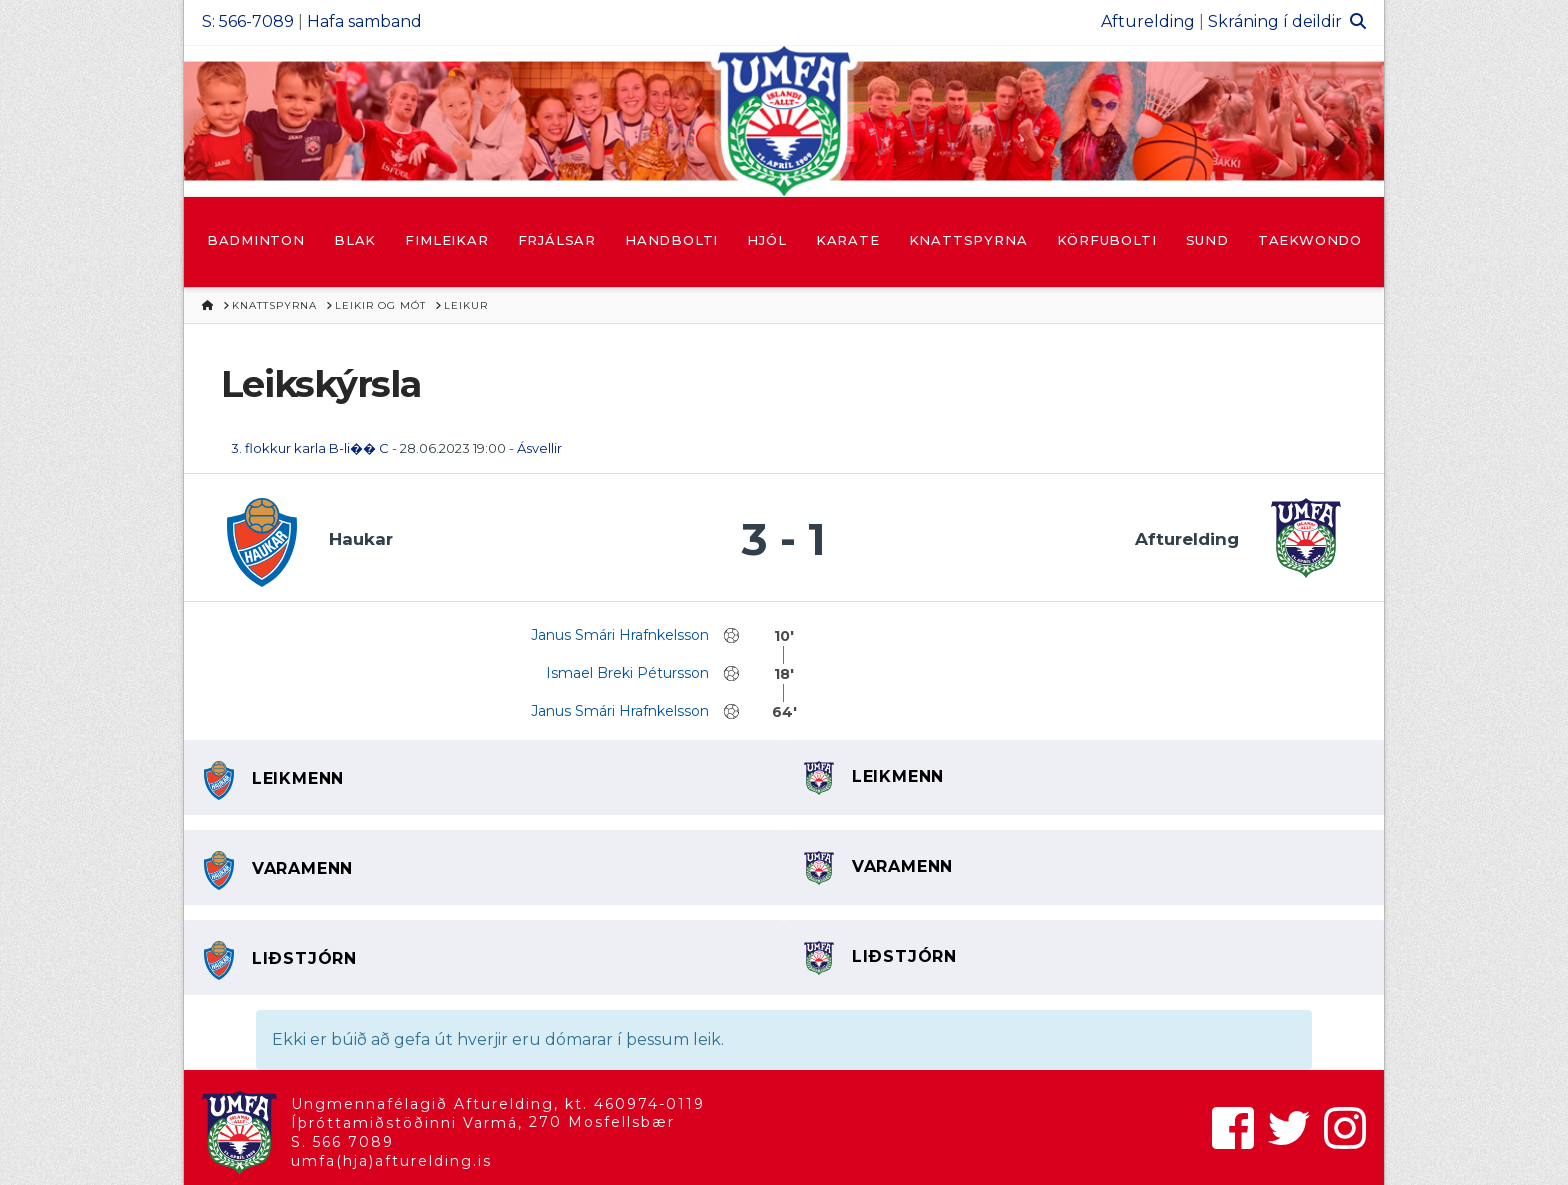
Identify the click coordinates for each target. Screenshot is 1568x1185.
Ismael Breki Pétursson (627, 673)
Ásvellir (539, 448)
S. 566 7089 (342, 1142)
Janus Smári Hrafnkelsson (620, 635)
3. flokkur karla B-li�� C (310, 448)
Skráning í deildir (1275, 21)
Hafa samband (364, 21)
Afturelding (1148, 21)
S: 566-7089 (248, 21)
